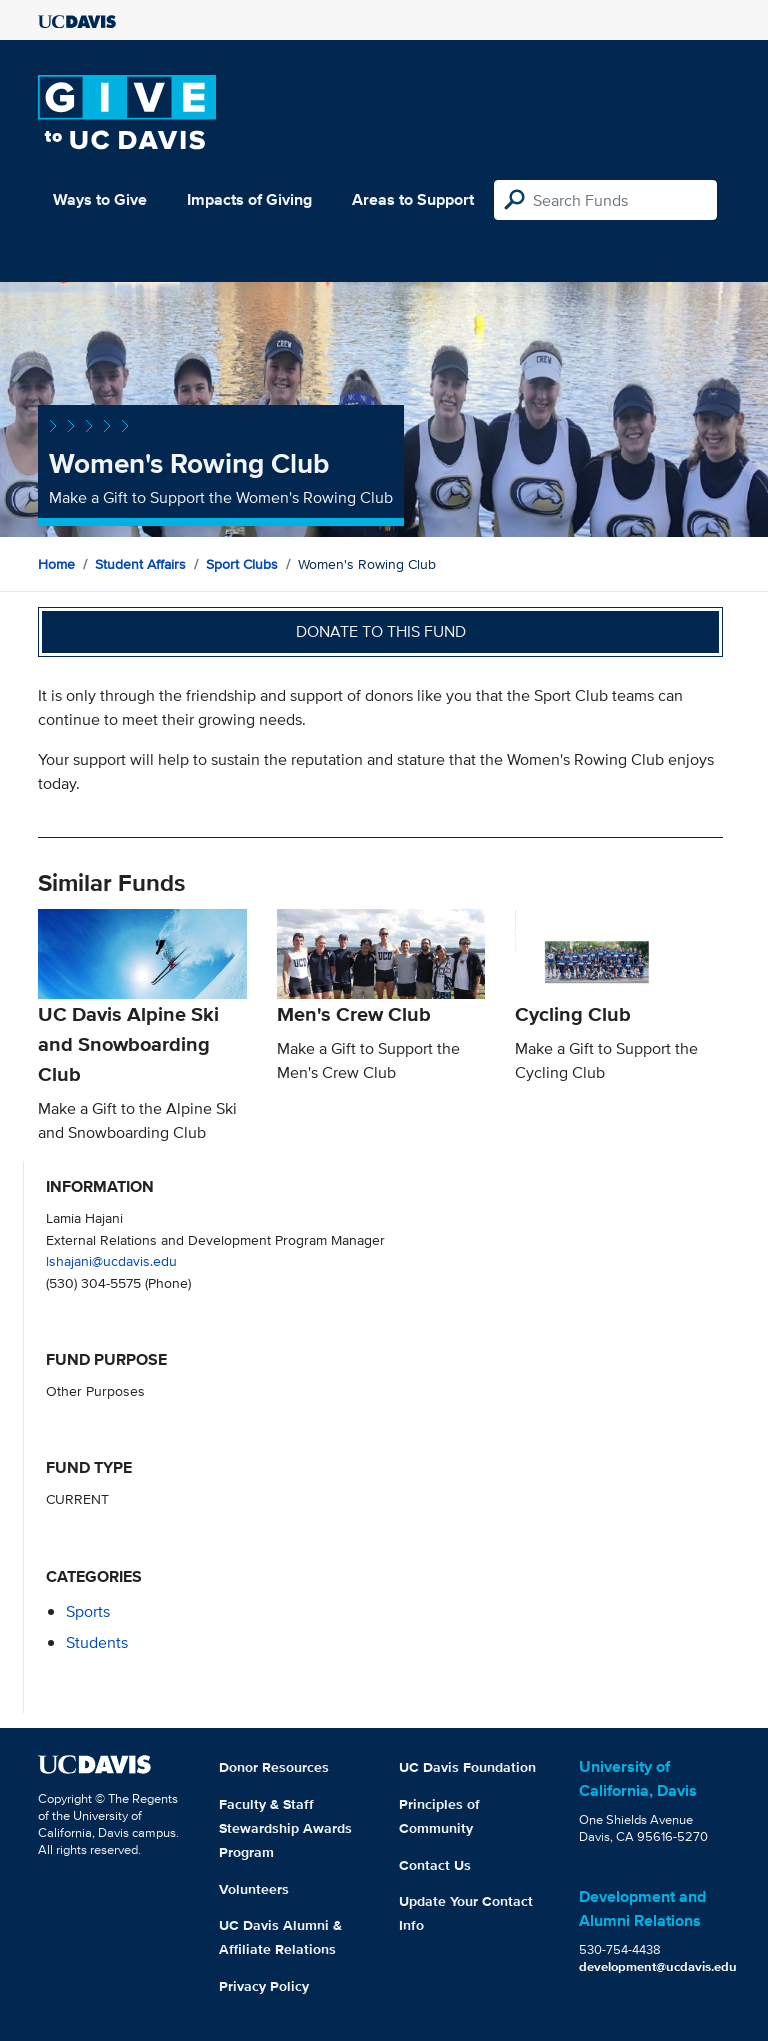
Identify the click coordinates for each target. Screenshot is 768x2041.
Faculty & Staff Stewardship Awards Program (285, 1828)
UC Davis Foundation (467, 1767)
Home (56, 564)
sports (88, 1611)
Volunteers (254, 1889)
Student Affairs (140, 564)
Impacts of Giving (249, 199)
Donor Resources (274, 1767)
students (97, 1642)
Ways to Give (100, 199)
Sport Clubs (242, 564)
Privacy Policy (264, 1986)
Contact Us (435, 1865)
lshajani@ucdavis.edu (111, 1260)
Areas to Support (413, 199)
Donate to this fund (381, 631)
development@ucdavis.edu (658, 1966)
